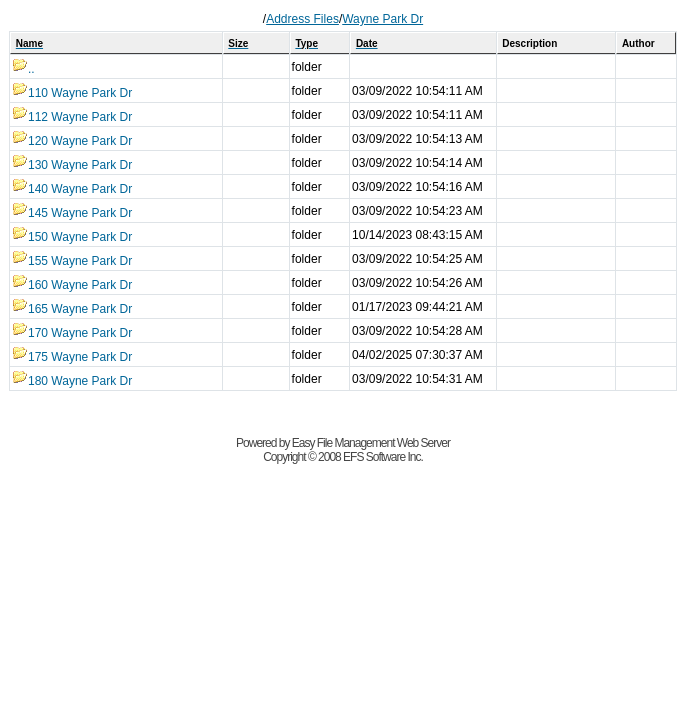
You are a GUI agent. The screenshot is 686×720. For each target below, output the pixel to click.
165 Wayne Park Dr (72, 309)
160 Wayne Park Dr (72, 285)
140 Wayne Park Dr (72, 189)
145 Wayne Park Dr (72, 213)
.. (23, 69)
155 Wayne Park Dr (72, 261)
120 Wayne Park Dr (72, 141)
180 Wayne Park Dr (72, 381)
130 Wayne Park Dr (72, 165)
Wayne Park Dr (382, 19)
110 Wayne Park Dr (72, 93)
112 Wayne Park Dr (72, 117)
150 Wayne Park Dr (72, 237)
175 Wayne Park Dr (72, 357)
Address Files (302, 19)
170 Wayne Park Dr (72, 333)
